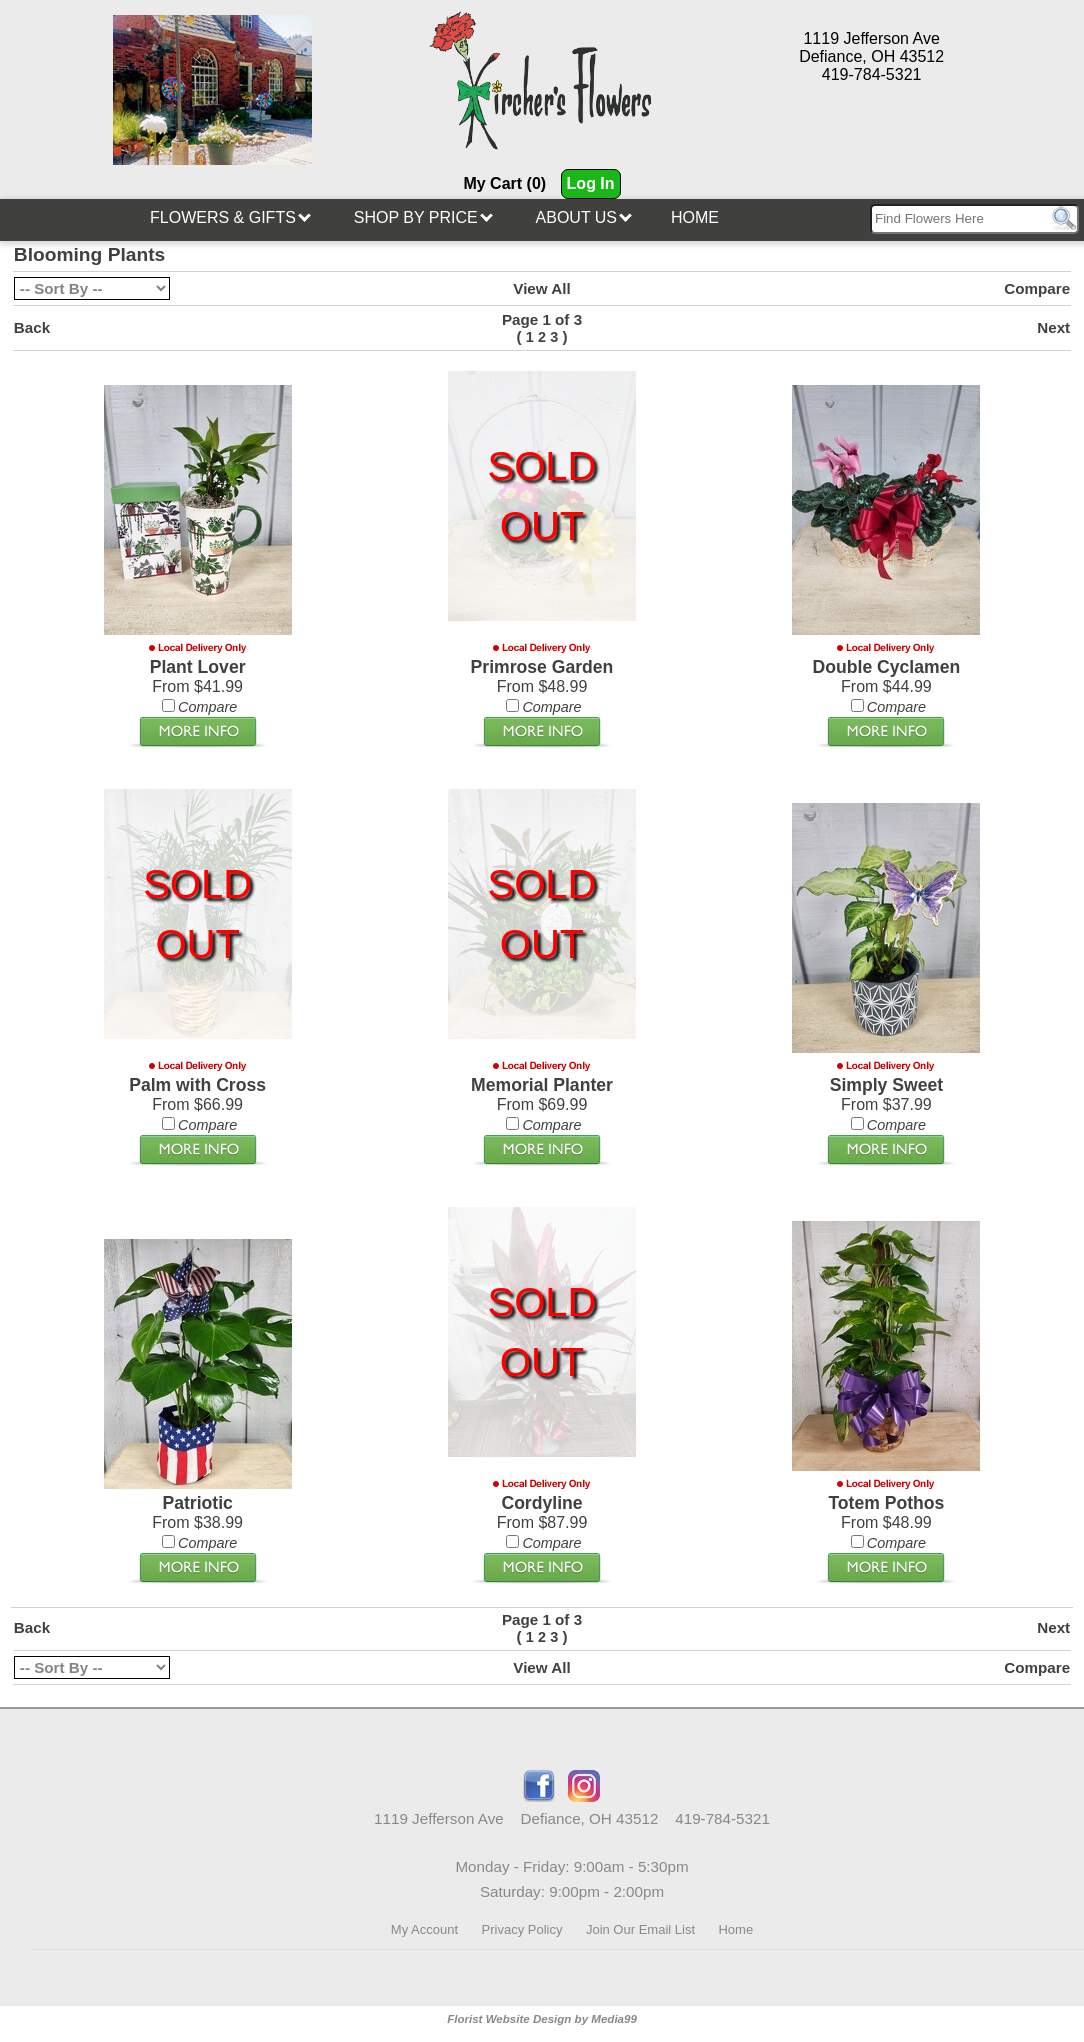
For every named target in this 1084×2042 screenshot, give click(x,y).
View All (541, 288)
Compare (1037, 288)
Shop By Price (423, 217)
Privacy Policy (522, 1929)
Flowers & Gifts (230, 217)
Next (1053, 327)
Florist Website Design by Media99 (542, 2019)
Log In (591, 183)
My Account (424, 1929)
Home (695, 217)
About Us (584, 217)
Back (32, 327)
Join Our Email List (640, 1929)
